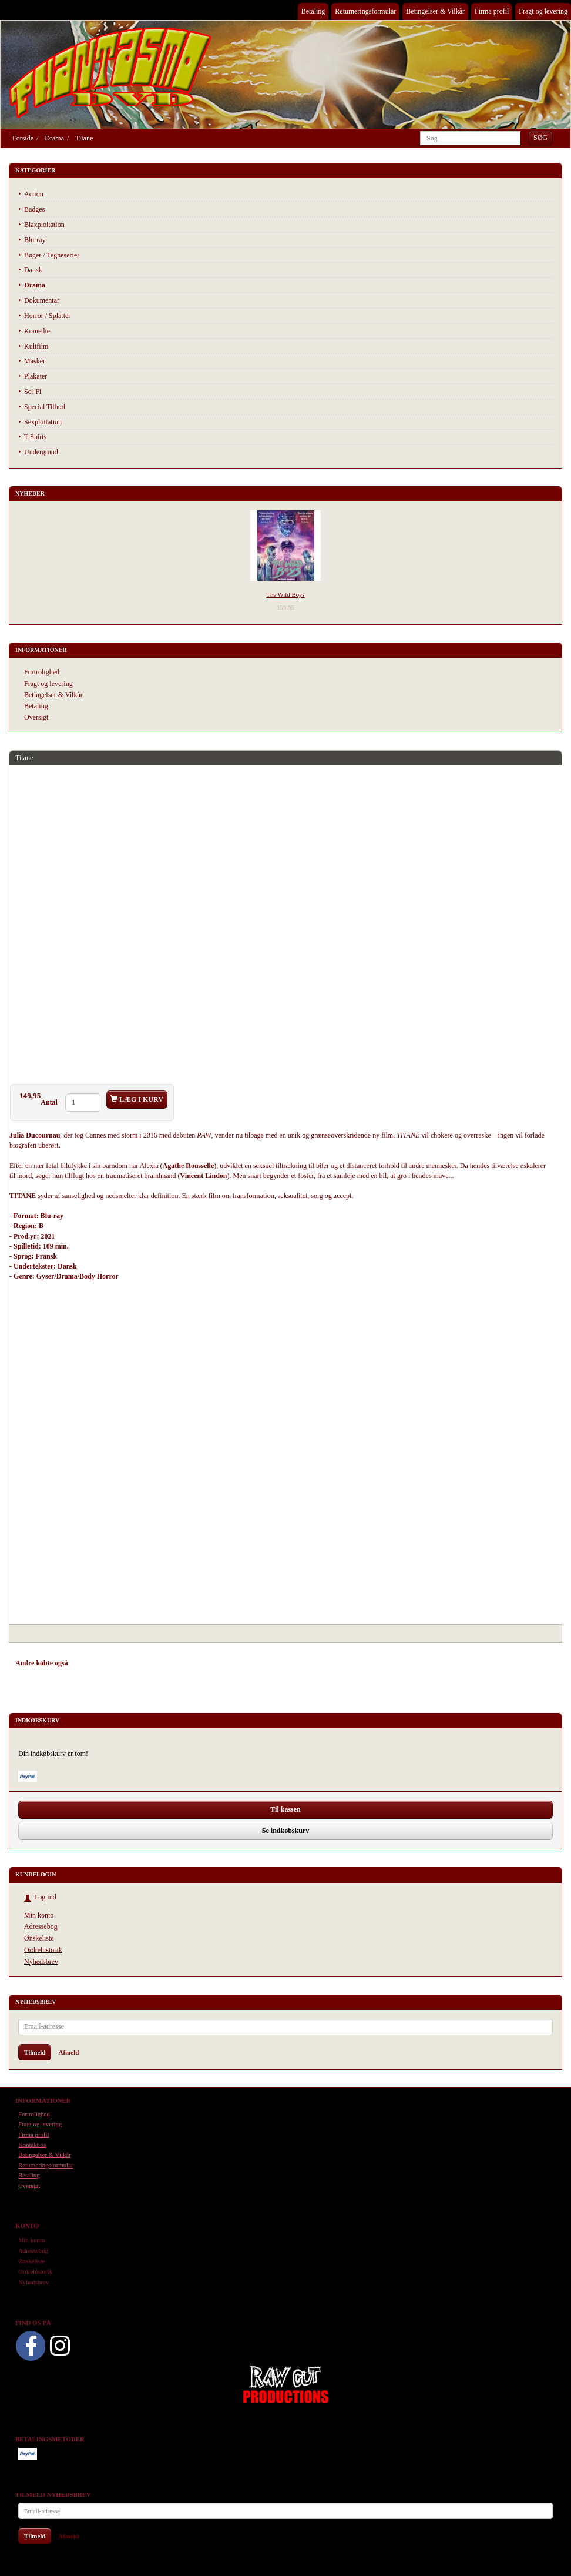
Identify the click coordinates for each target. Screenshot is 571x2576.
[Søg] (540, 138)
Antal (50, 1102)
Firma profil (492, 11)
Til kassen (285, 1809)
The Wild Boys (285, 594)
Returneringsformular (365, 11)
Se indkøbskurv (285, 1830)
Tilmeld (34, 2052)
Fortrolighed (41, 672)
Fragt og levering (543, 11)
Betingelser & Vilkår (435, 11)
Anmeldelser (182, 1663)
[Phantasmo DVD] (110, 72)
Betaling (313, 11)
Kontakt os (32, 2144)
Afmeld (68, 2052)
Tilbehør (141, 1663)
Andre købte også (41, 1663)
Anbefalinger (98, 1663)
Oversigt (36, 717)
